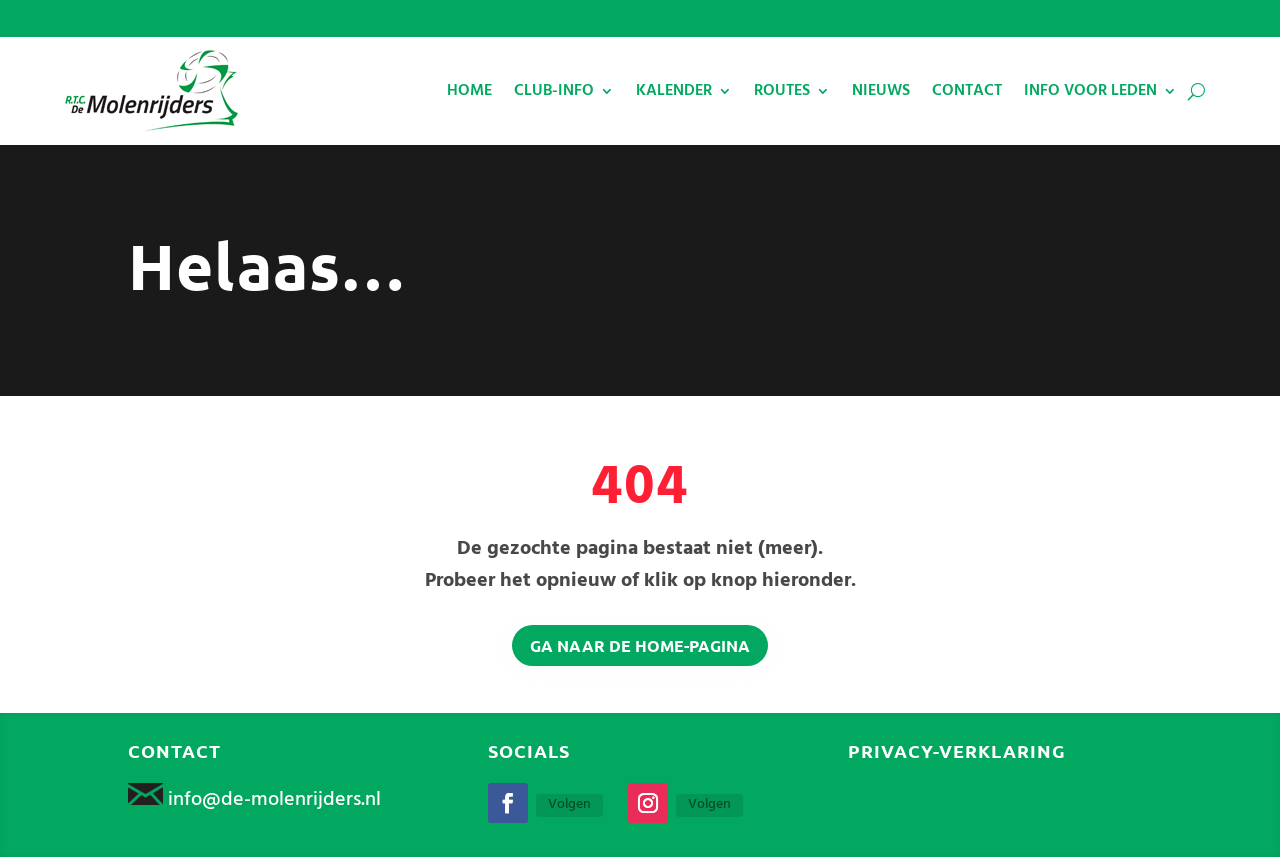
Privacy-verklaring (957, 750)
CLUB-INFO (554, 91)
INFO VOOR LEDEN (1090, 91)
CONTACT (967, 91)
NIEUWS (881, 91)
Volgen (569, 805)
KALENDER (674, 91)
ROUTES (782, 91)
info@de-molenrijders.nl (274, 800)
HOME (469, 91)
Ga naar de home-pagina (640, 645)
